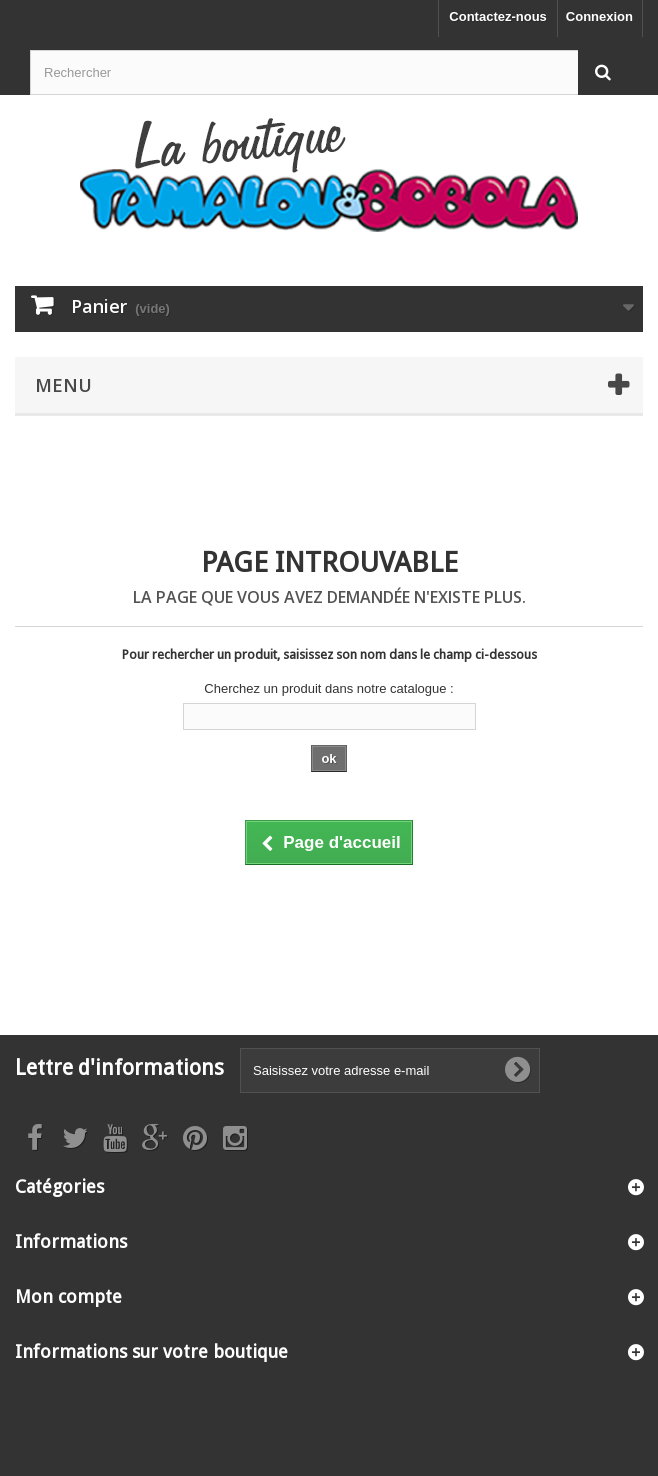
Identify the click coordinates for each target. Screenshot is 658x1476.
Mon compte (68, 1296)
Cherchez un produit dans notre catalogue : (328, 688)
